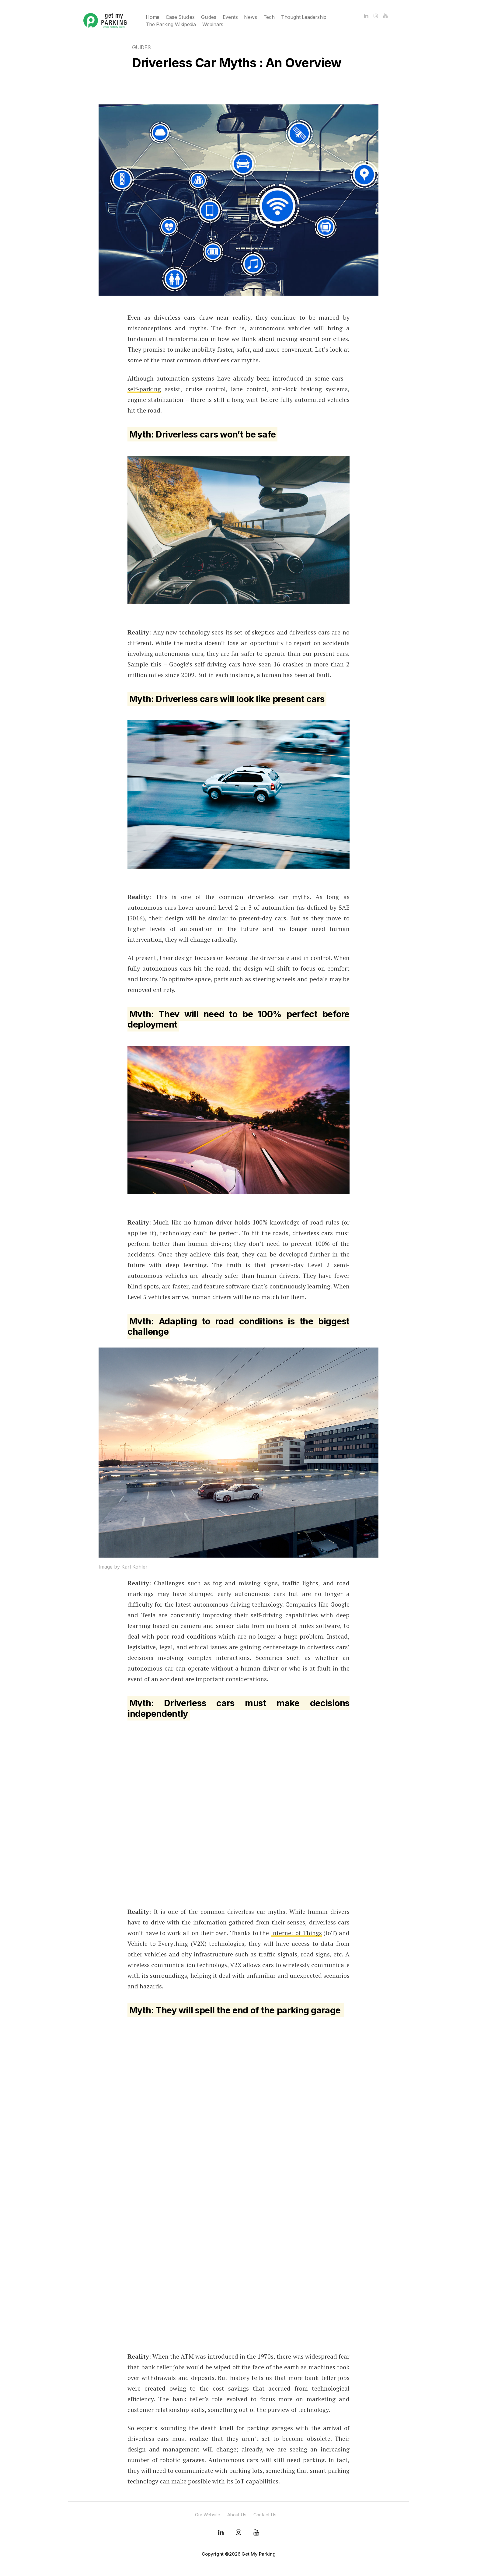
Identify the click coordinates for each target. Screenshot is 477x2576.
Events (230, 17)
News (250, 17)
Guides (208, 17)
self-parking (144, 389)
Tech (269, 17)
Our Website (207, 2515)
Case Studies (180, 17)
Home (152, 17)
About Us (236, 2515)
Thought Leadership (303, 17)
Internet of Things (296, 1933)
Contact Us (265, 2515)
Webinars (212, 24)
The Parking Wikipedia (171, 24)
